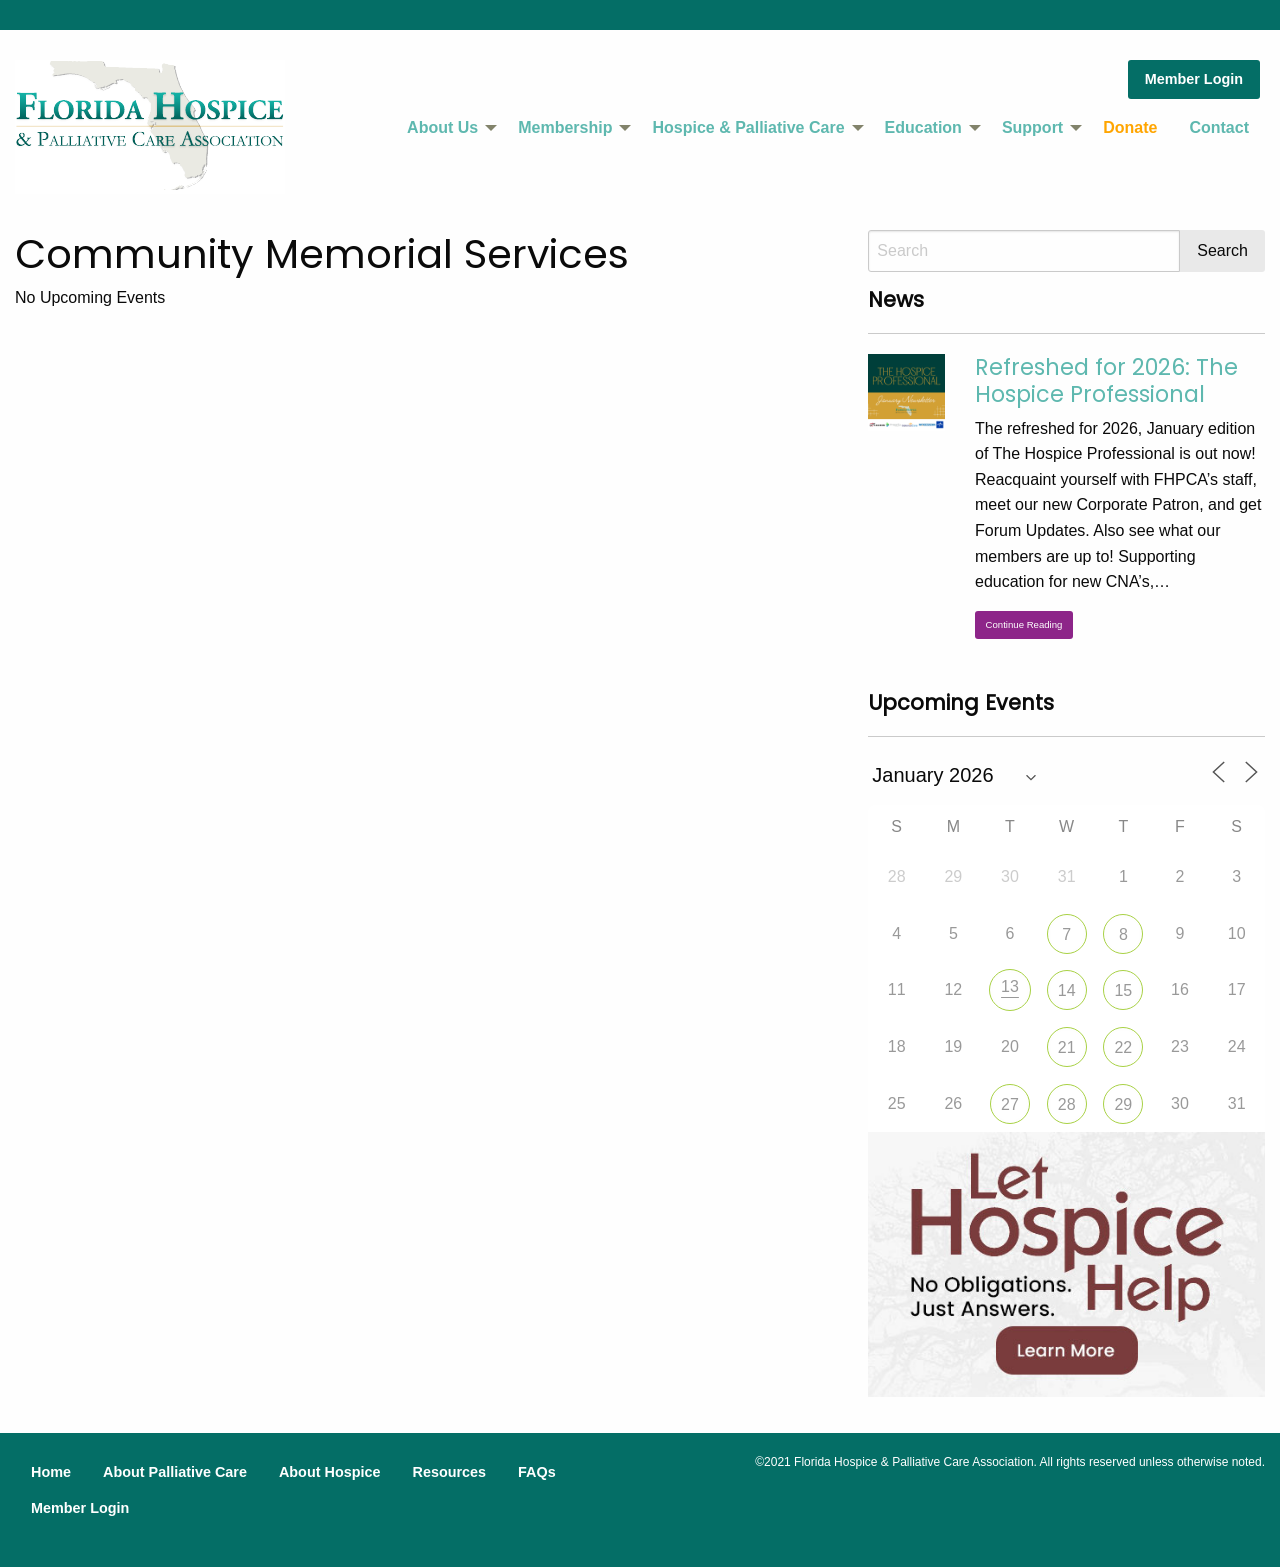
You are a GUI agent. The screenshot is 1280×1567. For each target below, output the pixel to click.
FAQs (537, 1472)
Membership (565, 127)
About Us (442, 127)
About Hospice (330, 1472)
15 (1123, 990)
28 (1067, 1104)
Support (1032, 127)
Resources (449, 1472)
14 (1067, 990)
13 (1010, 986)
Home (51, 1472)
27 (1010, 1104)
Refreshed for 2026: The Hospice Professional (1106, 380)
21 (1067, 1047)
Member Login (1194, 79)
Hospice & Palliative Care (748, 127)
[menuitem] (446, 128)
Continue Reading (1024, 624)
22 (1123, 1047)
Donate (1130, 127)
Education (923, 127)
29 (1123, 1104)
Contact (1219, 127)
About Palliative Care (175, 1472)
